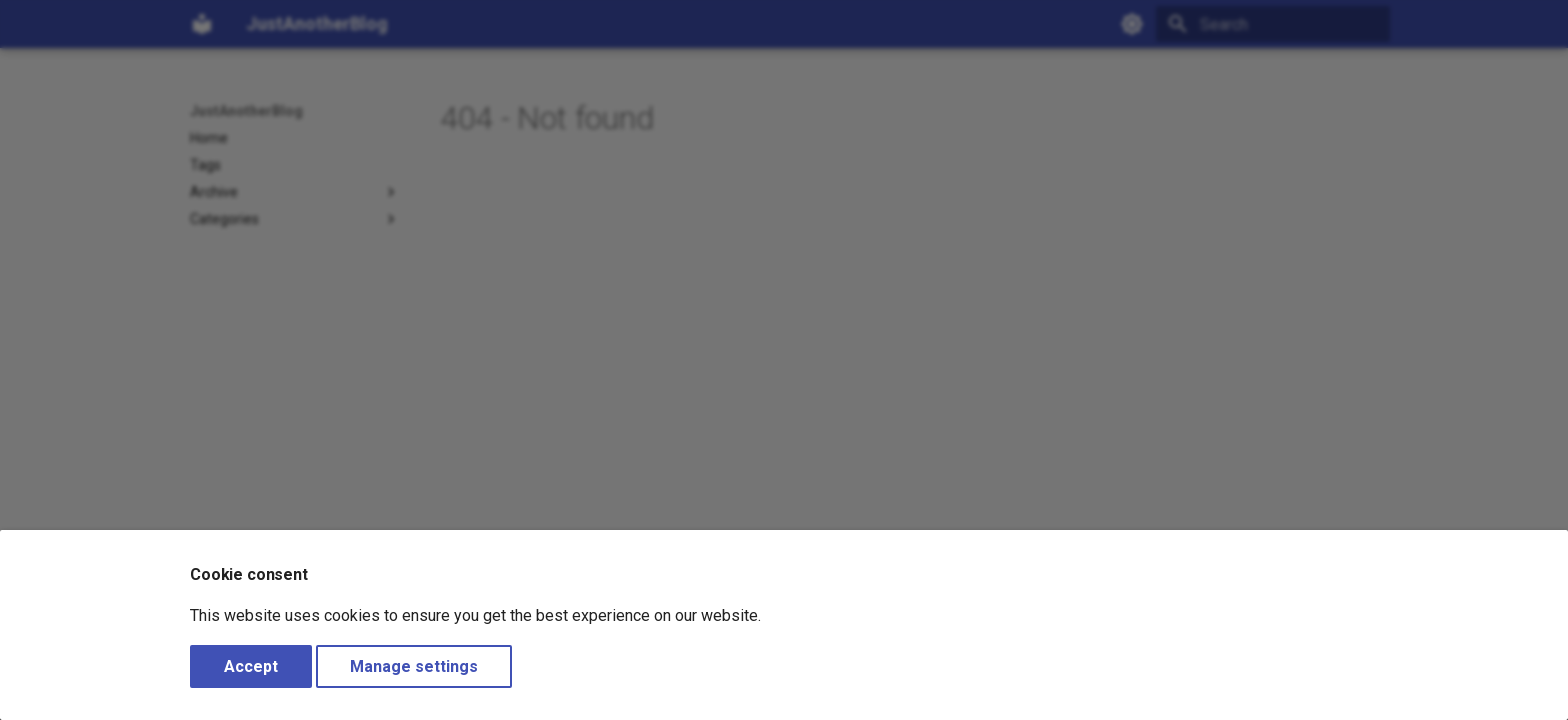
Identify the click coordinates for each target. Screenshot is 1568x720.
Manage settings (414, 666)
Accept (251, 666)
